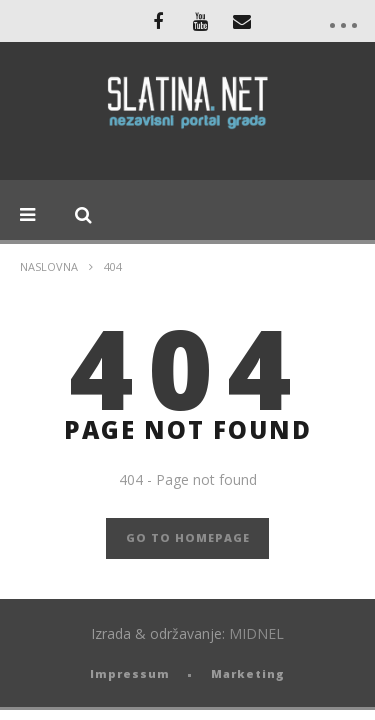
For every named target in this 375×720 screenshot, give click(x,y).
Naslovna (49, 266)
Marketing (248, 673)
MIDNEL (256, 633)
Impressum (130, 673)
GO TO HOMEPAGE (188, 537)
